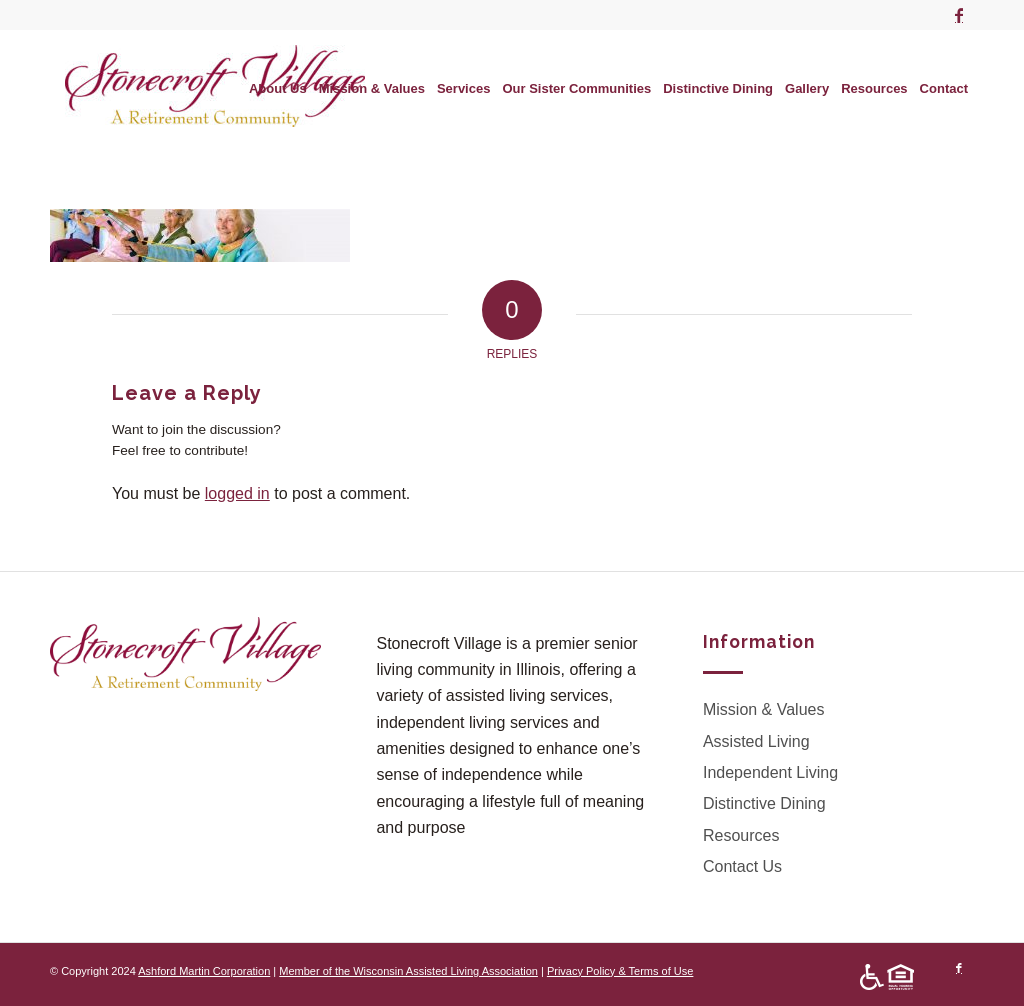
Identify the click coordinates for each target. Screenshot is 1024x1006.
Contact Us (742, 866)
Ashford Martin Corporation (204, 971)
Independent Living (770, 772)
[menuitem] (278, 89)
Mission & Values (764, 709)
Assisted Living (756, 741)
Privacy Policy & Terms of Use (620, 971)
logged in (237, 493)
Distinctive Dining (764, 803)
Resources (741, 835)
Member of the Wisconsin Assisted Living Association (408, 971)
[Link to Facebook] (959, 15)
